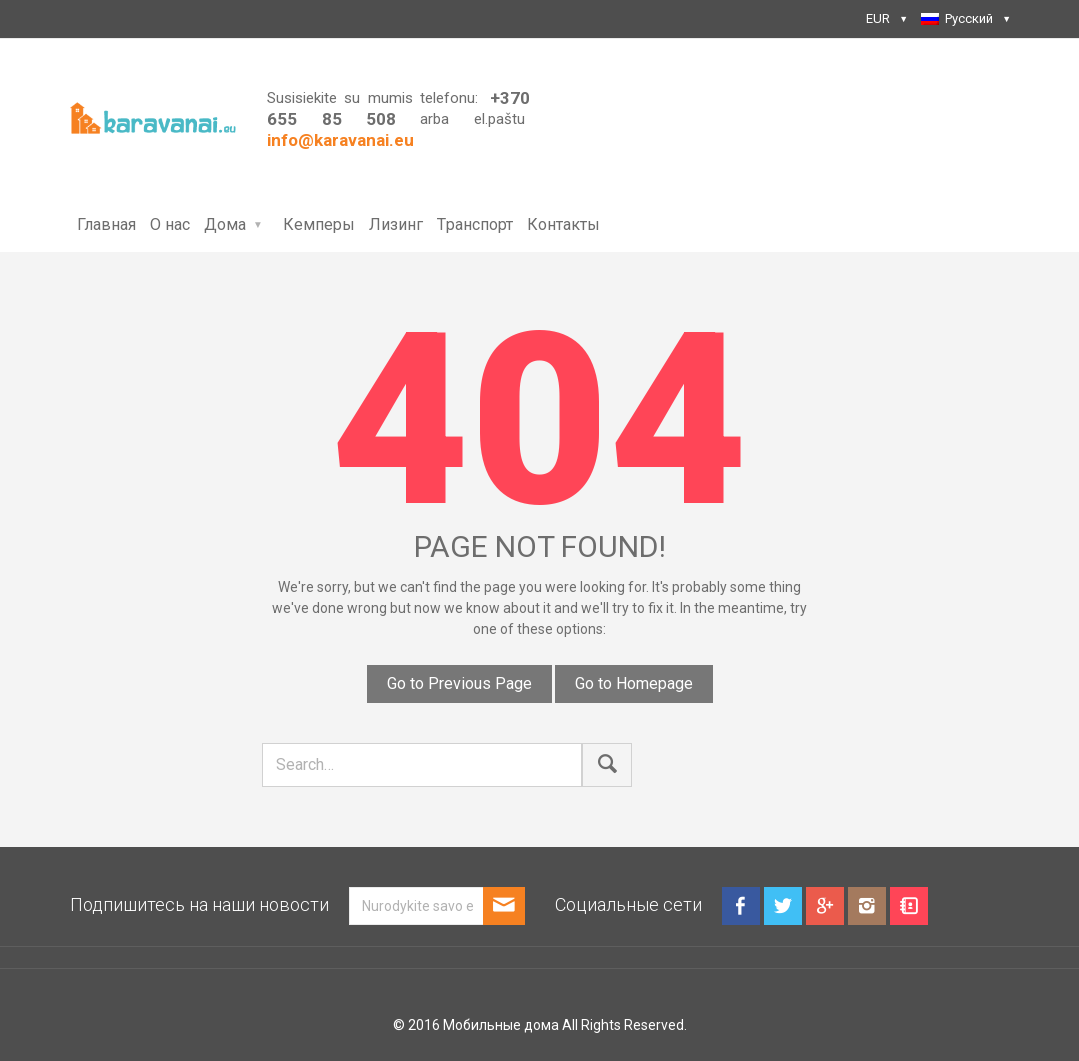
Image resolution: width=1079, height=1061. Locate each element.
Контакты (563, 224)
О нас (170, 224)
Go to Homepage (634, 683)
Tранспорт (475, 224)
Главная (106, 224)
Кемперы (319, 224)
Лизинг (396, 224)
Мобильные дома (501, 1025)
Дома (225, 224)
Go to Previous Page (459, 683)
